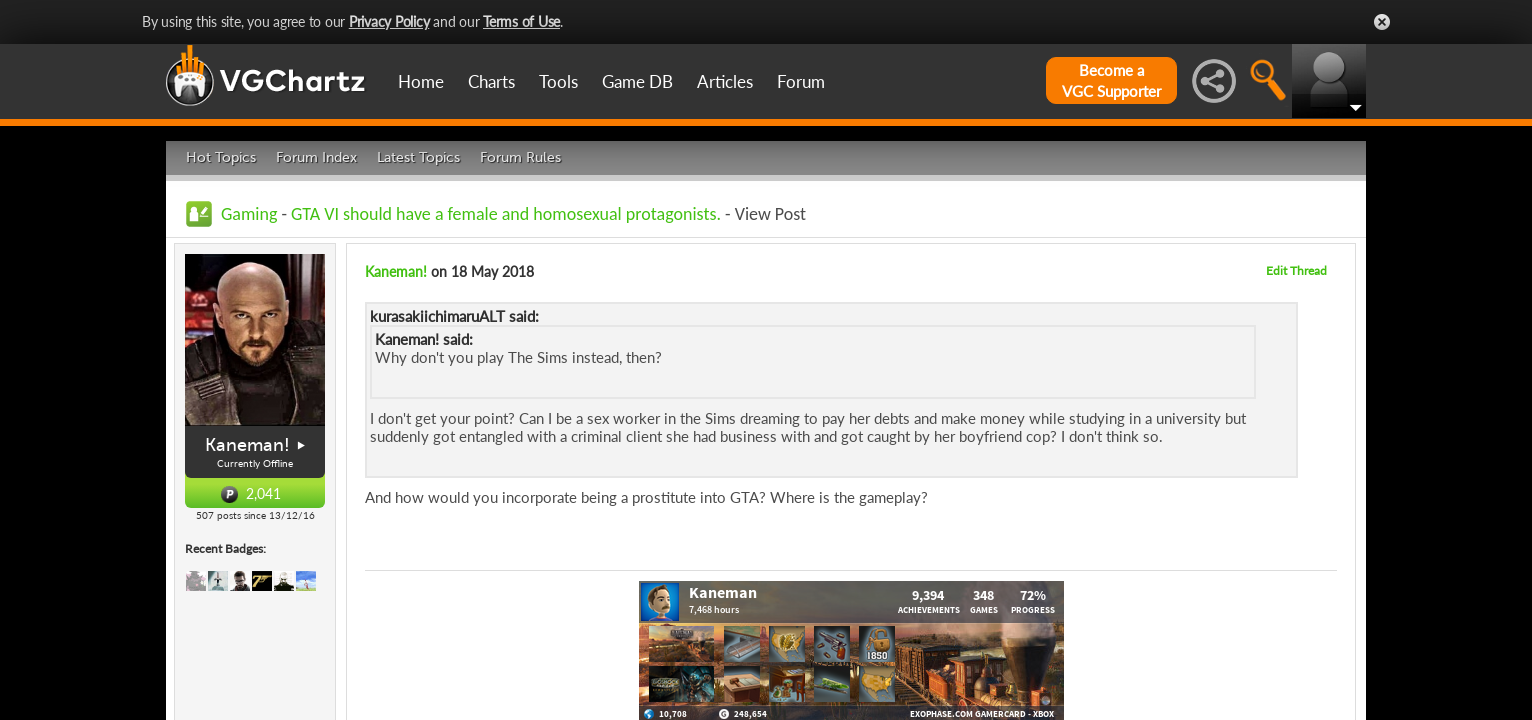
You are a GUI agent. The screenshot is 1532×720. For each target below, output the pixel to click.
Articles (725, 81)
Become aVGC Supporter (1111, 80)
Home (421, 81)
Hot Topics (221, 157)
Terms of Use (521, 21)
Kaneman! (247, 445)
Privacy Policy (389, 21)
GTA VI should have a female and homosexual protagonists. (506, 214)
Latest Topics (418, 157)
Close (1382, 22)
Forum (801, 81)
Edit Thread (1296, 270)
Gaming (249, 214)
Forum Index (316, 157)
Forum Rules (520, 157)
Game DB (637, 81)
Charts (491, 81)
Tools (558, 81)
